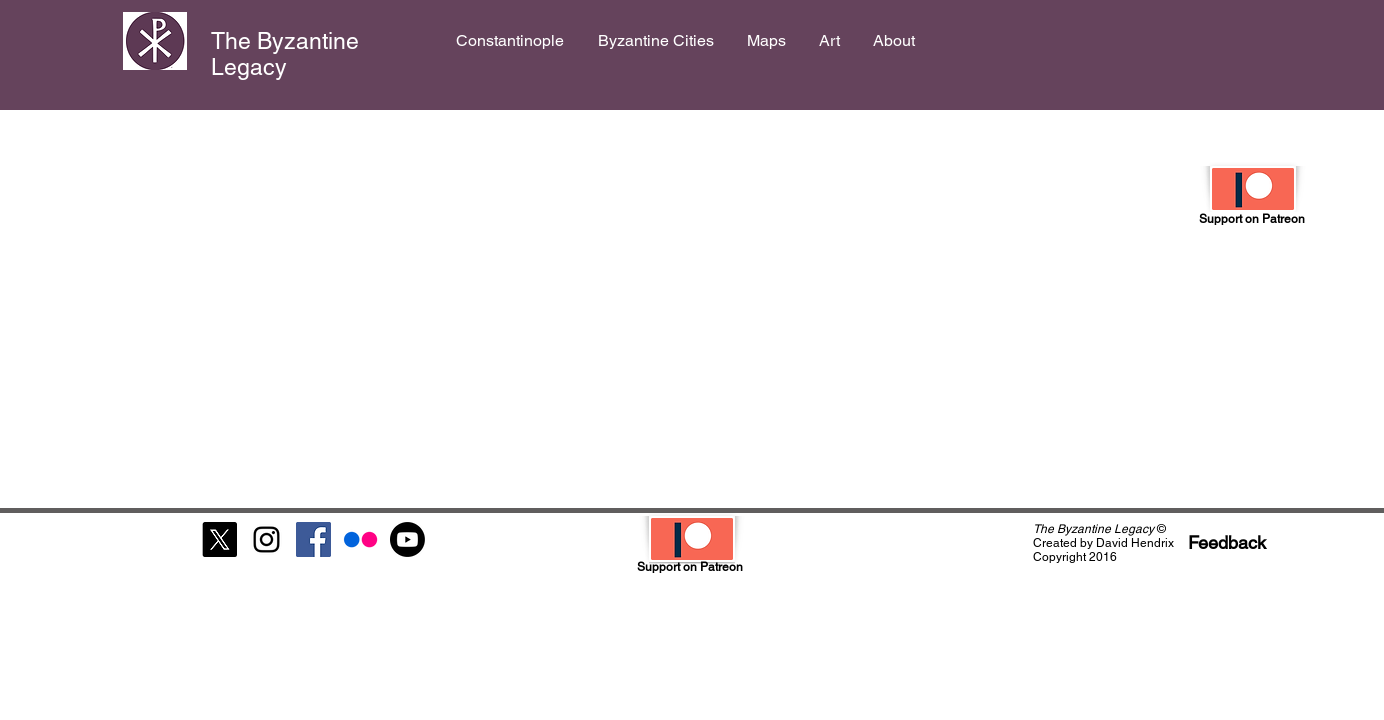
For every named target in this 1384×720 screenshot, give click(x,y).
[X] (219, 539)
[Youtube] (407, 539)
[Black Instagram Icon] (266, 539)
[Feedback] (1227, 542)
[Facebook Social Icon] (313, 539)
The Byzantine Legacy (285, 54)
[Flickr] (360, 539)
